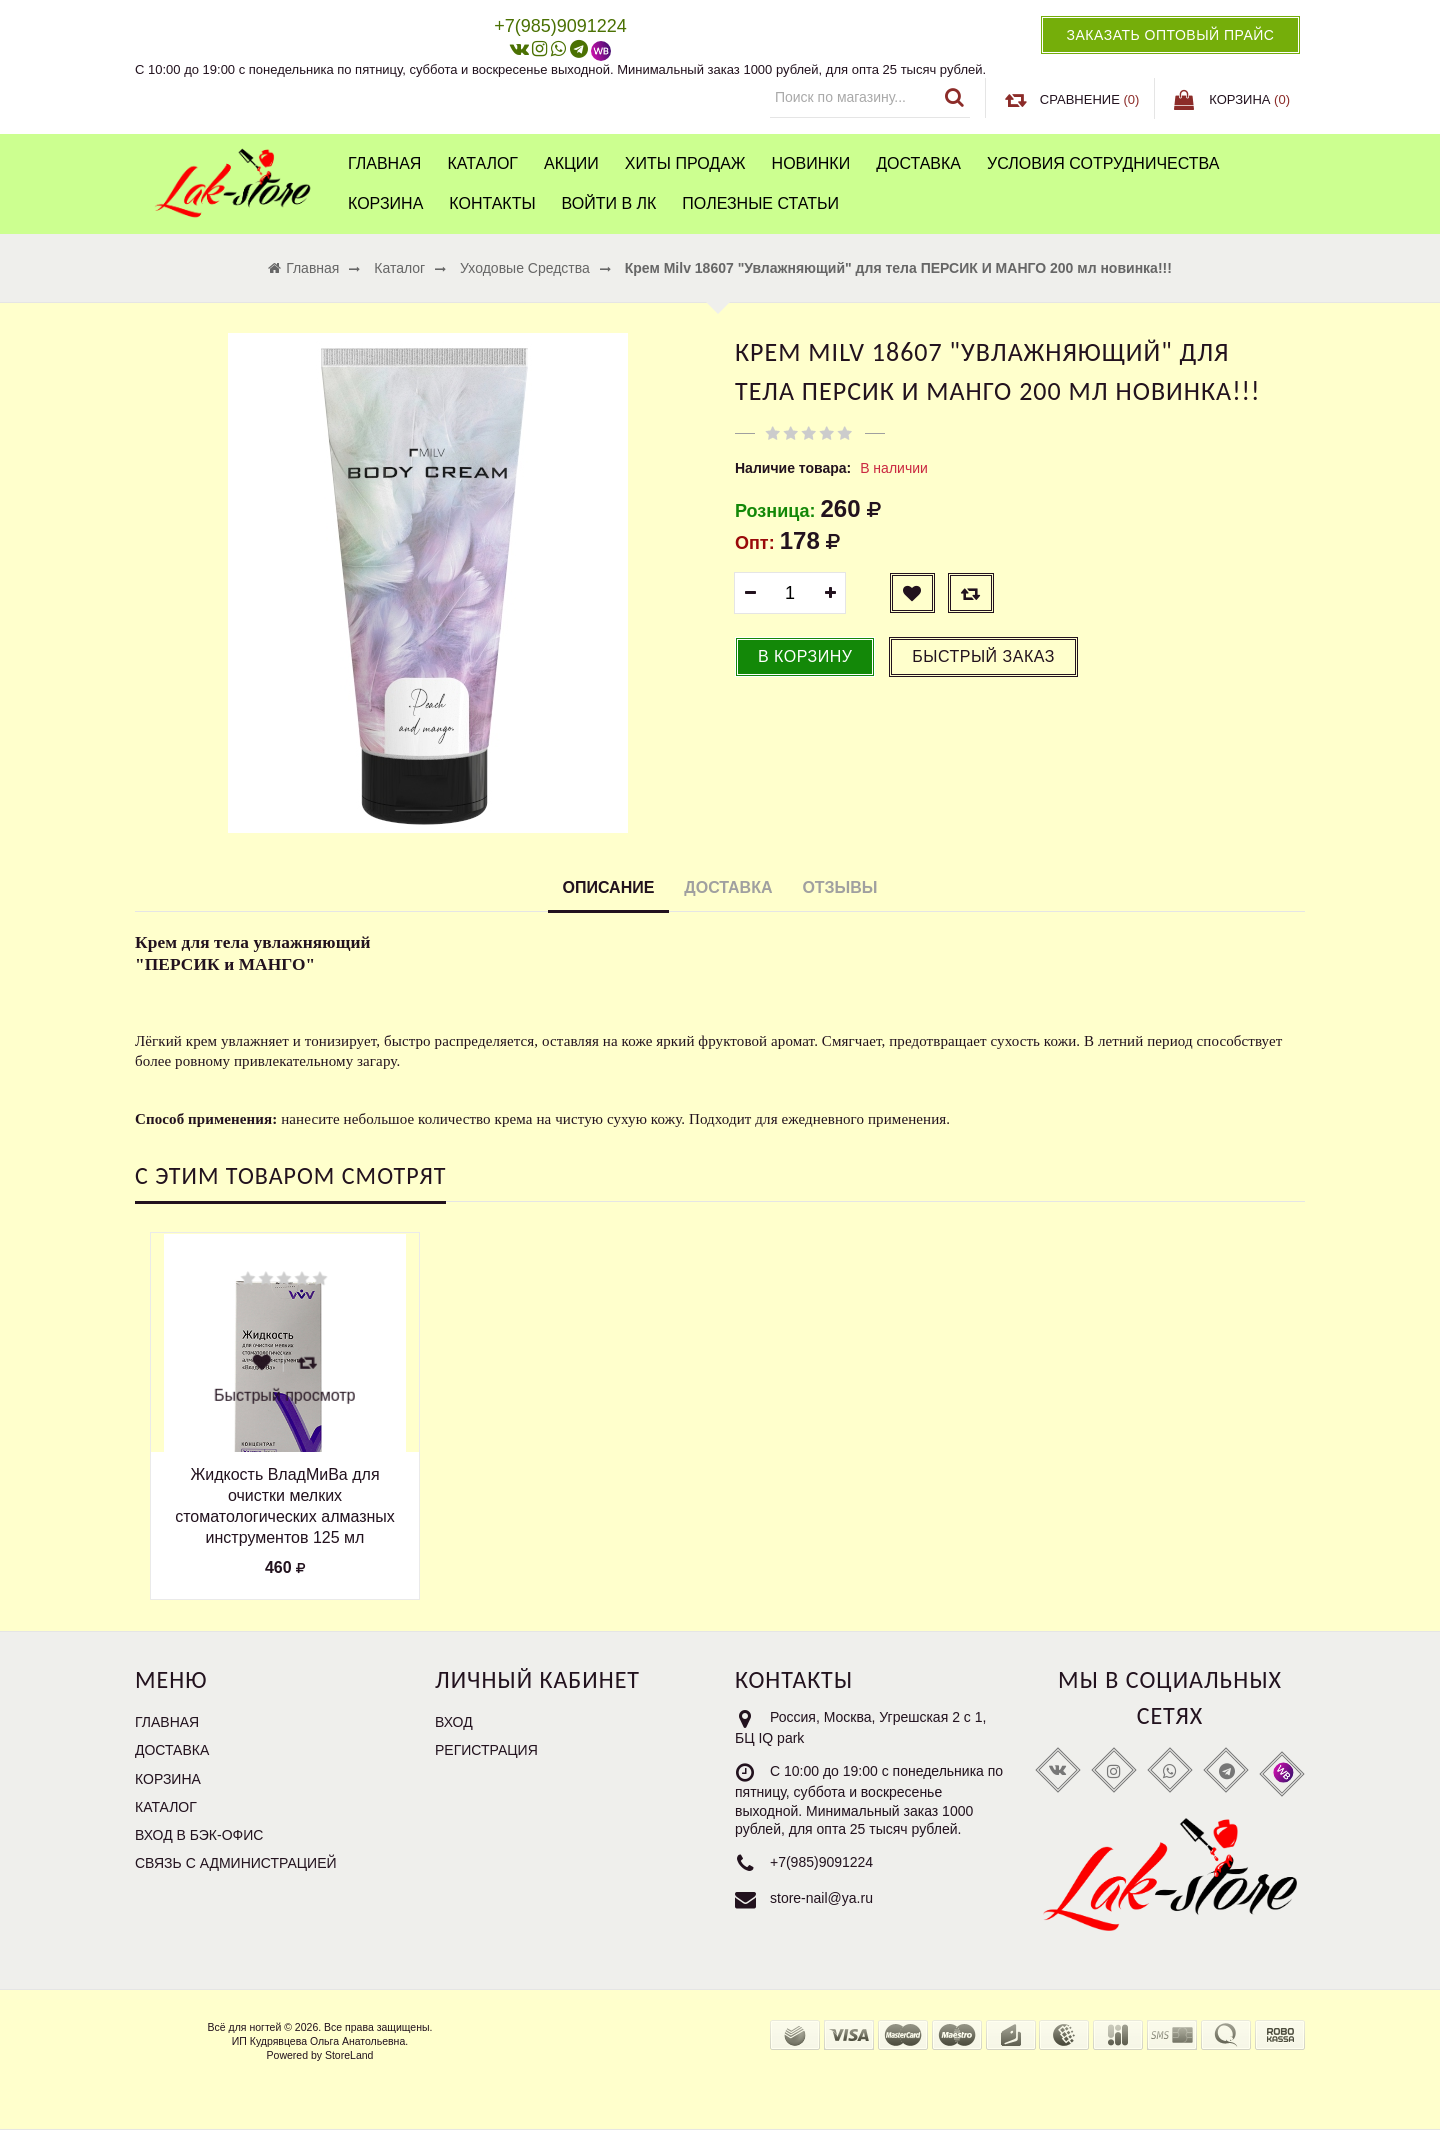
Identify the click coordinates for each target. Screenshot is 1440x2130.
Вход (454, 1722)
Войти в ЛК (609, 203)
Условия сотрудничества (1103, 163)
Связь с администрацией (236, 1863)
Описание (609, 887)
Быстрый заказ (983, 656)
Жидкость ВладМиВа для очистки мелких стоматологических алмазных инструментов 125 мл (285, 1505)
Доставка (918, 163)
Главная (384, 163)
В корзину (805, 656)
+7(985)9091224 (821, 1862)
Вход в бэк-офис (199, 1835)
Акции (571, 163)
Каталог (482, 163)
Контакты (492, 203)
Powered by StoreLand (320, 2055)
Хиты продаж (685, 163)
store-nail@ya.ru (821, 1898)
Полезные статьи (760, 203)
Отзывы (839, 887)
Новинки (811, 163)
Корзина (385, 203)
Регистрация (486, 1750)
